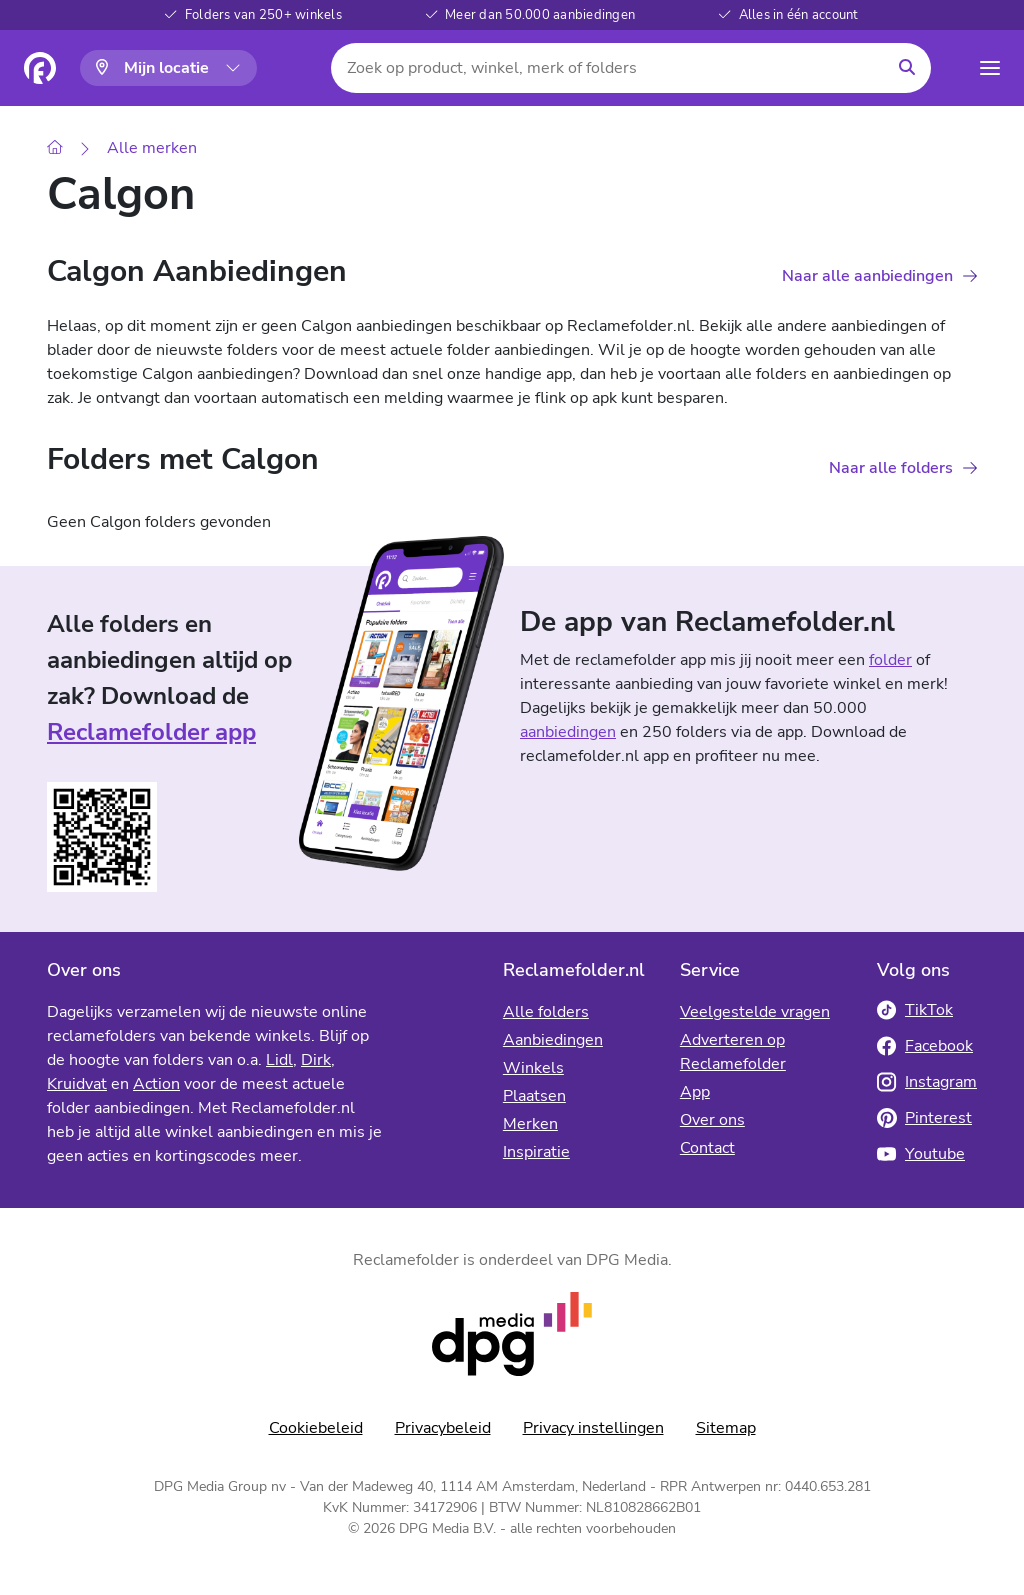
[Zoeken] (907, 68)
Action (156, 1084)
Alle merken (152, 148)
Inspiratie (536, 1152)
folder (890, 660)
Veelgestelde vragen (755, 1012)
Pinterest (924, 1118)
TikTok (915, 1010)
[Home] (55, 148)
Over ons (712, 1120)
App (695, 1092)
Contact (707, 1148)
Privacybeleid (443, 1428)
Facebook (925, 1046)
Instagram (927, 1082)
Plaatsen (534, 1096)
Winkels (533, 1068)
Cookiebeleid (316, 1428)
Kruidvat (77, 1084)
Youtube (921, 1154)
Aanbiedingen (553, 1040)
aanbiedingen (568, 732)
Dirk (316, 1060)
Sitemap (726, 1428)
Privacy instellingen (593, 1428)
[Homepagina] (40, 68)
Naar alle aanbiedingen (867, 276)
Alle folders (546, 1012)
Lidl (279, 1060)
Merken (530, 1124)
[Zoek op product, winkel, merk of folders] (607, 68)
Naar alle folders (891, 468)
